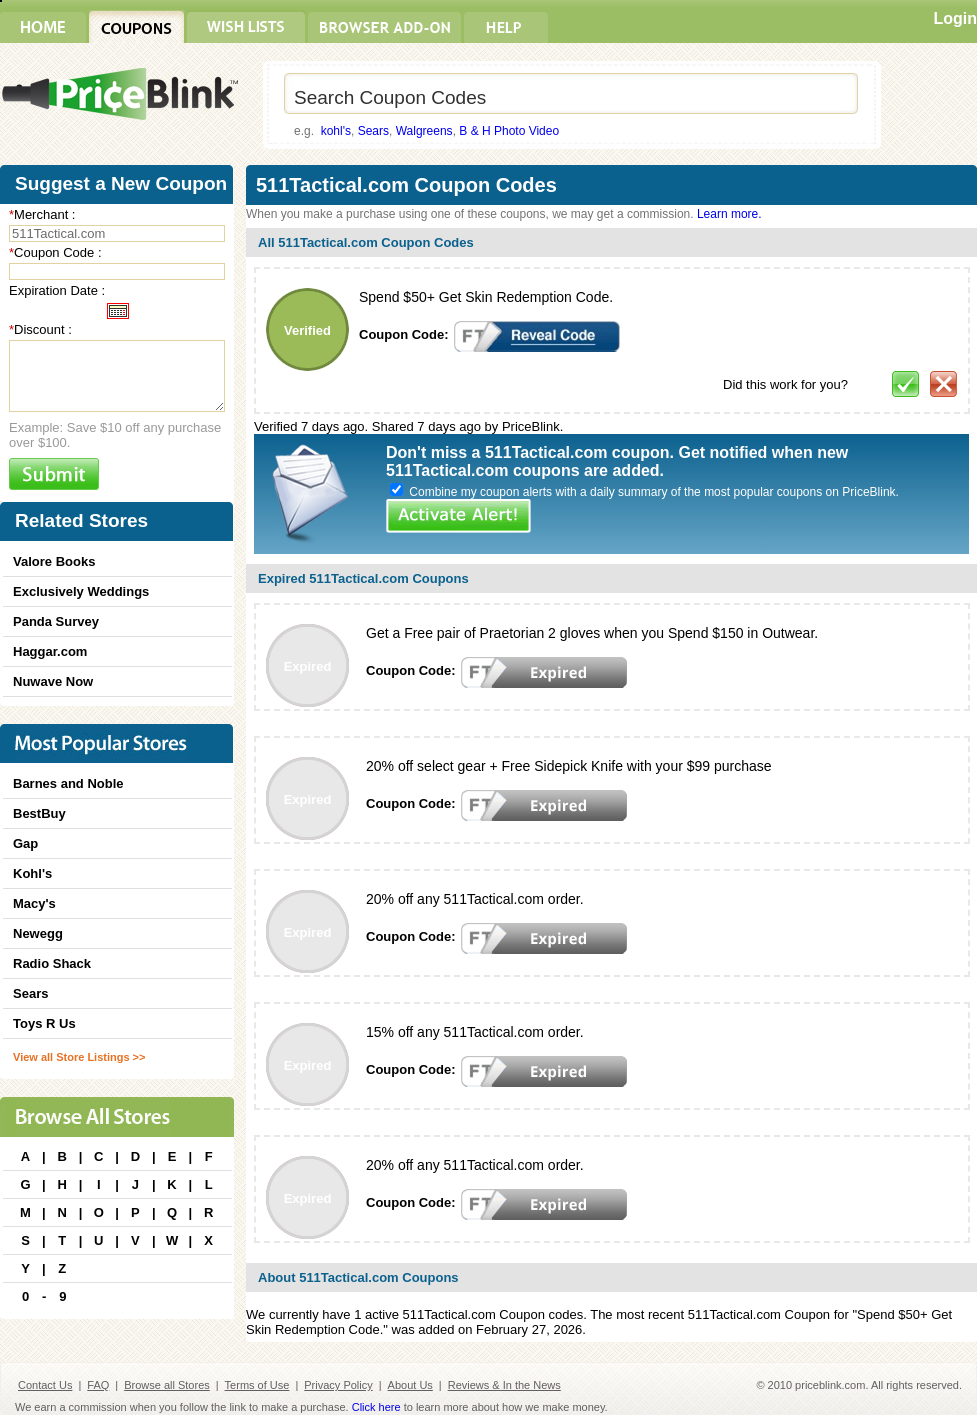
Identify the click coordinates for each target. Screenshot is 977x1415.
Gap (25, 843)
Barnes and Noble (68, 783)
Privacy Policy (338, 1385)
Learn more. (729, 214)
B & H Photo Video (509, 131)
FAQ (98, 1385)
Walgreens (424, 131)
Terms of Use (257, 1385)
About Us (410, 1385)
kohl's (336, 131)
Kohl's (32, 873)
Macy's (34, 903)
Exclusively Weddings (81, 591)
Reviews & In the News (504, 1385)
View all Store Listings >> (79, 1057)
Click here (376, 1407)
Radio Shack (52, 963)
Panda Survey (56, 621)
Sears (373, 131)
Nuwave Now (53, 681)
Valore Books (54, 561)
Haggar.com (50, 651)
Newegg (38, 933)
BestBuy (39, 813)
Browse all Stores (167, 1385)
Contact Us (45, 1385)
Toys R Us (44, 1023)
